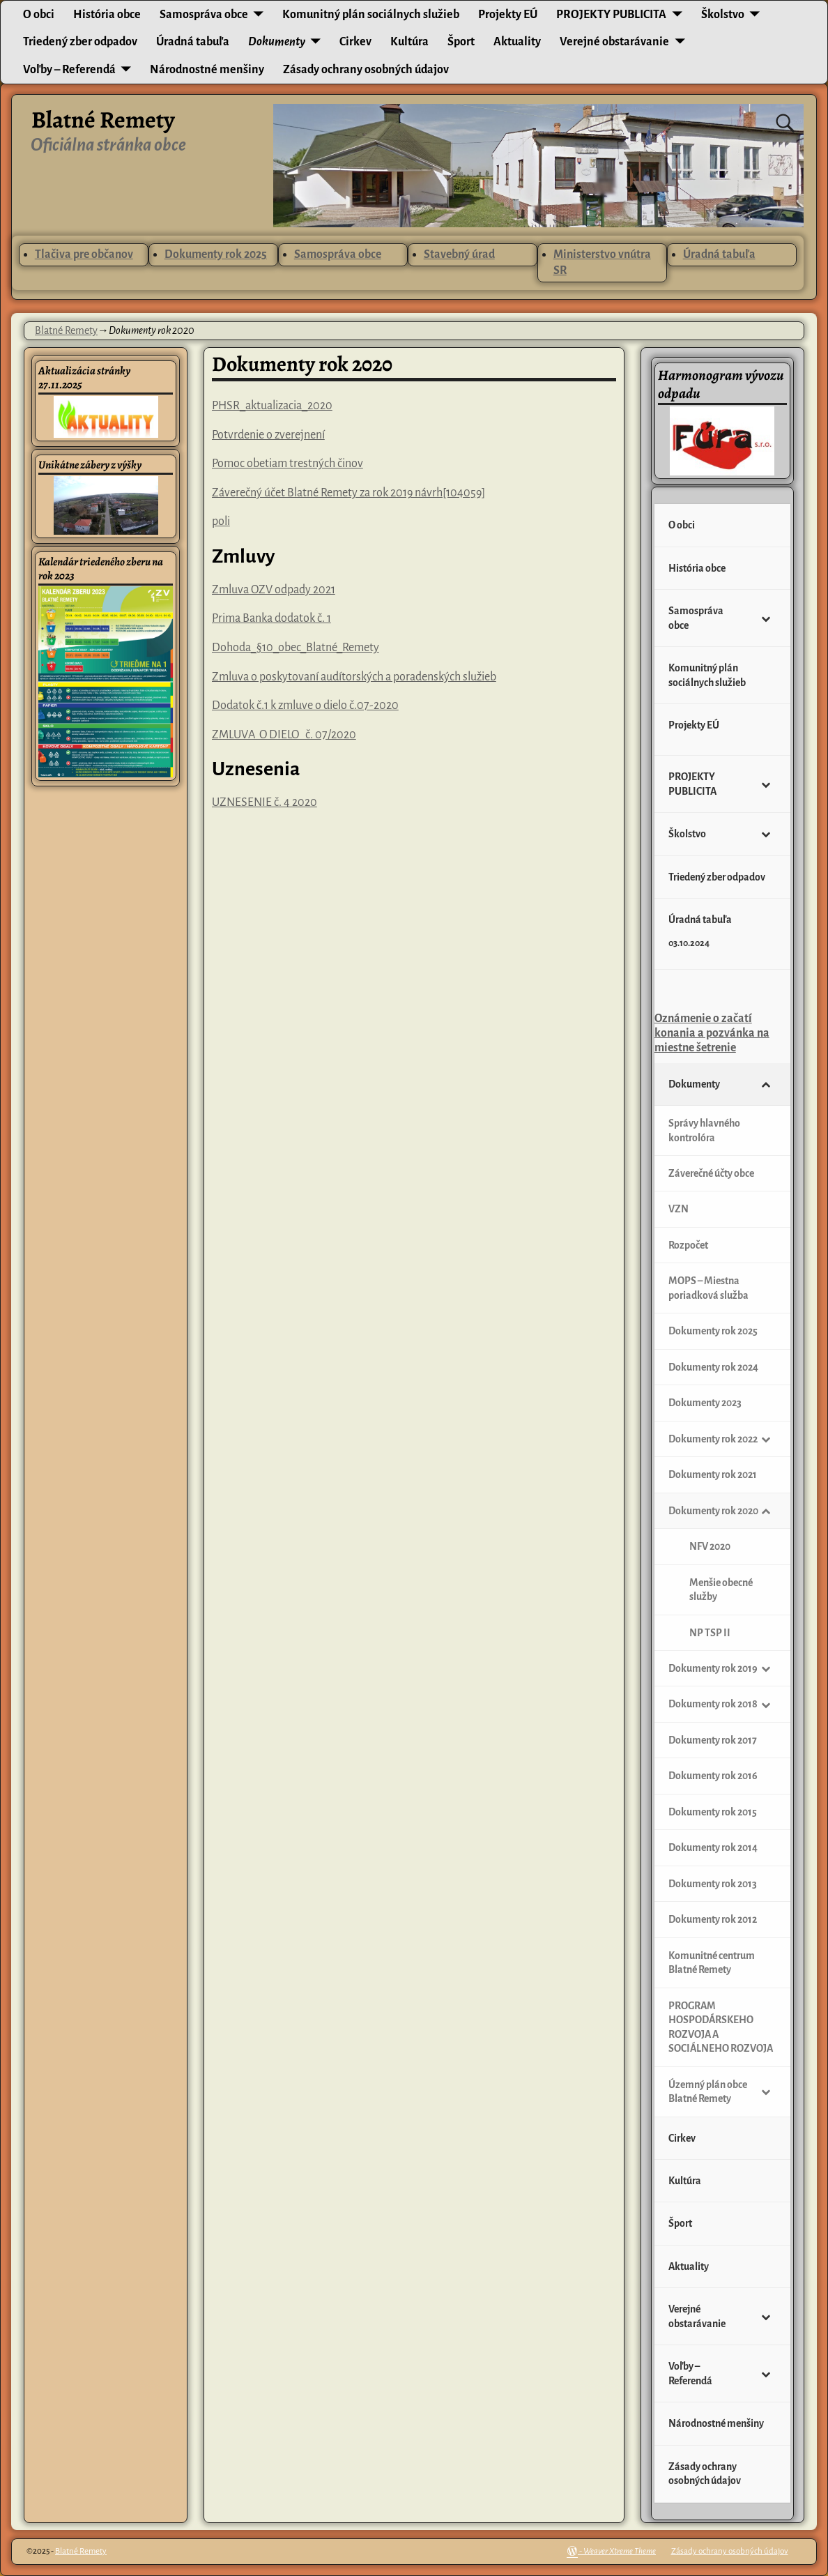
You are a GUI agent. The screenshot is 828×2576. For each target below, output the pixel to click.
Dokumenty (276, 42)
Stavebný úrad (459, 254)
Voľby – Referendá (69, 69)
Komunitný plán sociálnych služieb (370, 14)
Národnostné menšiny (207, 69)
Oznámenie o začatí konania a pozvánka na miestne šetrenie (711, 1033)
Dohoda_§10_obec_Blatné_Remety (295, 647)
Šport (461, 42)
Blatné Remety (103, 120)
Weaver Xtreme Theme (619, 2551)
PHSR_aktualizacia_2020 (272, 405)
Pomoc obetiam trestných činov (287, 463)
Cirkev (355, 42)
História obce (107, 14)
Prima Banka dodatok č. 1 (271, 618)
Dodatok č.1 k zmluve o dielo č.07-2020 (305, 705)
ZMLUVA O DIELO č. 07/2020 (284, 735)
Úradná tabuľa (192, 42)
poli (221, 521)
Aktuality (517, 42)
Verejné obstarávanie (614, 42)
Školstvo (722, 14)
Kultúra (409, 42)
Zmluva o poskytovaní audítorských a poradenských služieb (354, 677)
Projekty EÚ (507, 14)
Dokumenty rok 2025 (215, 254)
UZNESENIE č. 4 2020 (264, 802)
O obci (38, 14)
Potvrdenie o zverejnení (268, 435)
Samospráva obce (204, 14)
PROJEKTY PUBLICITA (611, 14)
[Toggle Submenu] (766, 618)
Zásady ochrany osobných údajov (366, 69)
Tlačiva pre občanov (84, 254)
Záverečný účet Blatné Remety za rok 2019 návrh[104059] (348, 493)
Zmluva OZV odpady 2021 (273, 590)
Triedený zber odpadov (80, 42)
